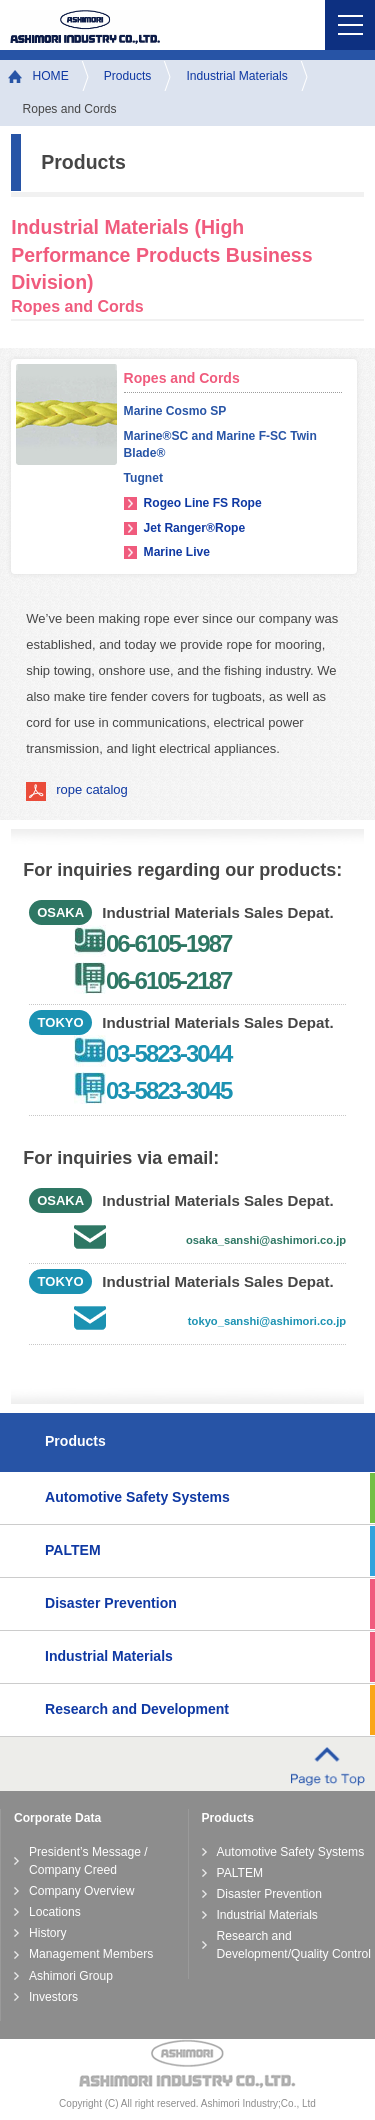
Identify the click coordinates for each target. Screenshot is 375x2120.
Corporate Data (57, 1818)
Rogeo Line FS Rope (203, 503)
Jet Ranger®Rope (195, 528)
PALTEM (73, 1550)
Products (128, 76)
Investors (53, 1997)
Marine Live (177, 552)
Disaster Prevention (111, 1603)
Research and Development (137, 1709)
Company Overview (81, 1891)
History (48, 1933)
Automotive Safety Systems (137, 1497)
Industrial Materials (236, 76)
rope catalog (92, 789)
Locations (55, 1912)
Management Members (91, 1954)
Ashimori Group (71, 1976)
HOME (51, 76)
